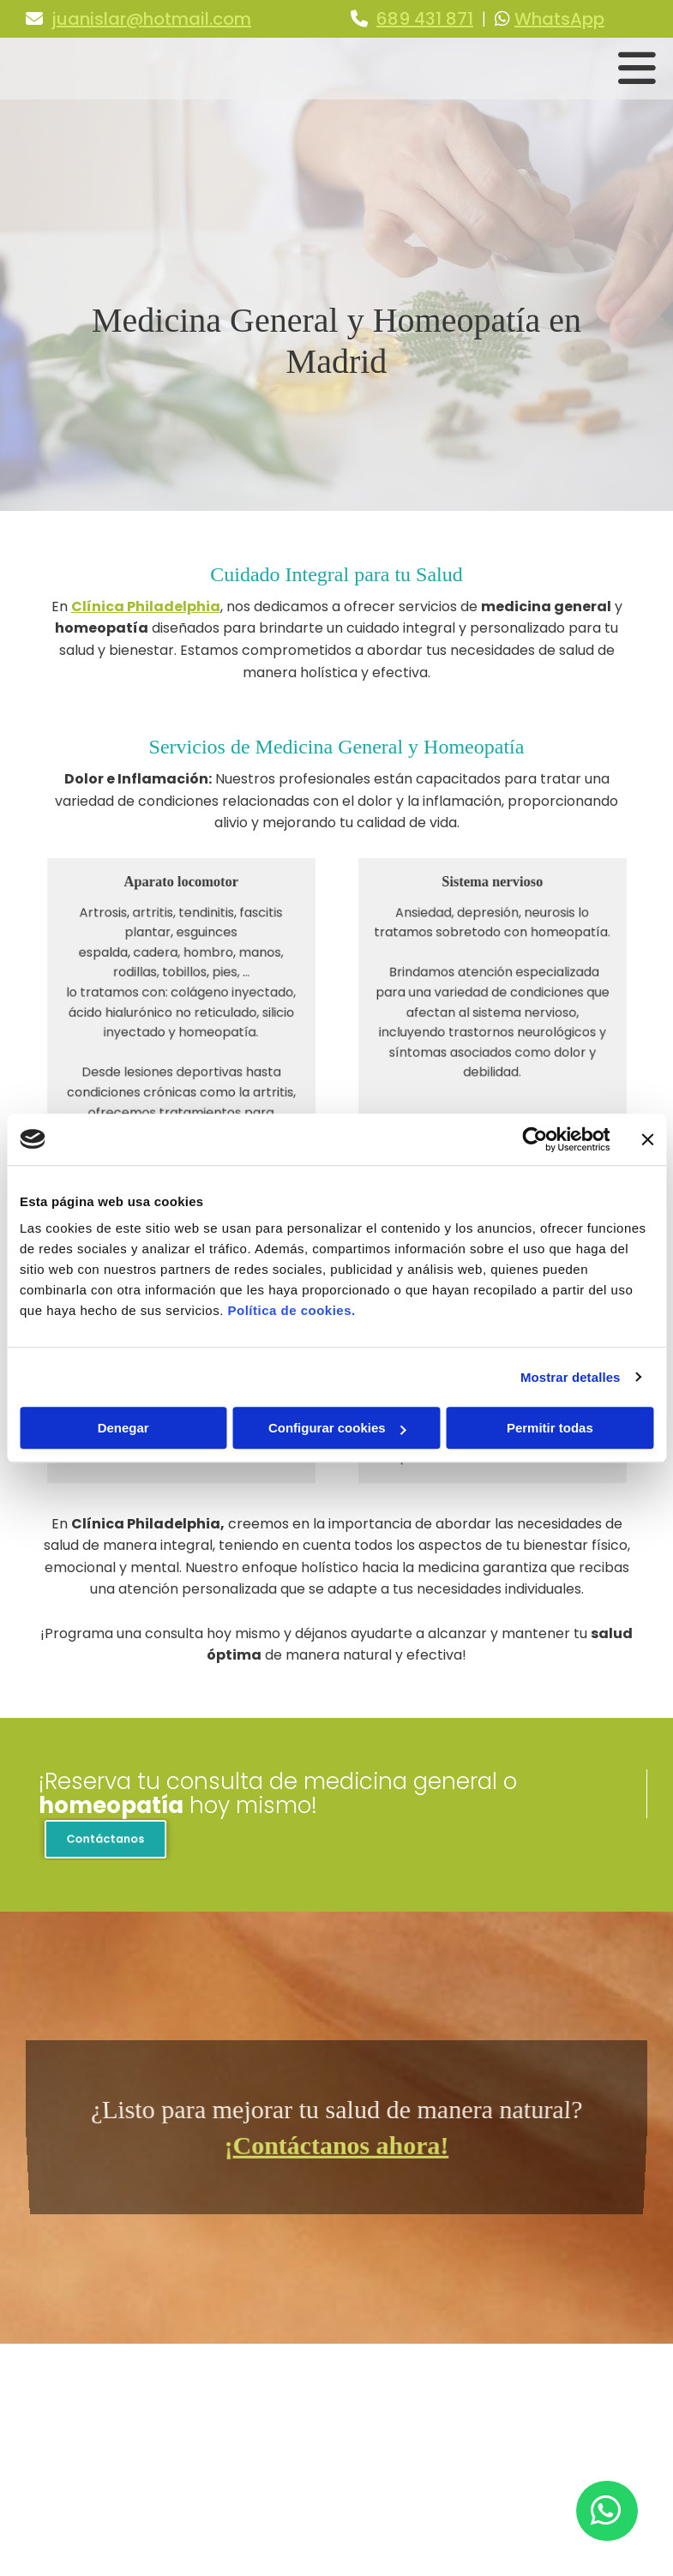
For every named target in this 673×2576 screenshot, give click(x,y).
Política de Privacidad (522, 2431)
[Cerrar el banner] (647, 1139)
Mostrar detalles (570, 1377)
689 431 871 (424, 19)
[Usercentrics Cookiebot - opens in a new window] (535, 1139)
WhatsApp (559, 19)
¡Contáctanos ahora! (336, 2141)
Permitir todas (550, 1427)
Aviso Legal (488, 2411)
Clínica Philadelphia (145, 606)
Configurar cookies (337, 1427)
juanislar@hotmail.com (151, 19)
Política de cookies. (291, 1310)
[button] (105, 1839)
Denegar (123, 1427)
